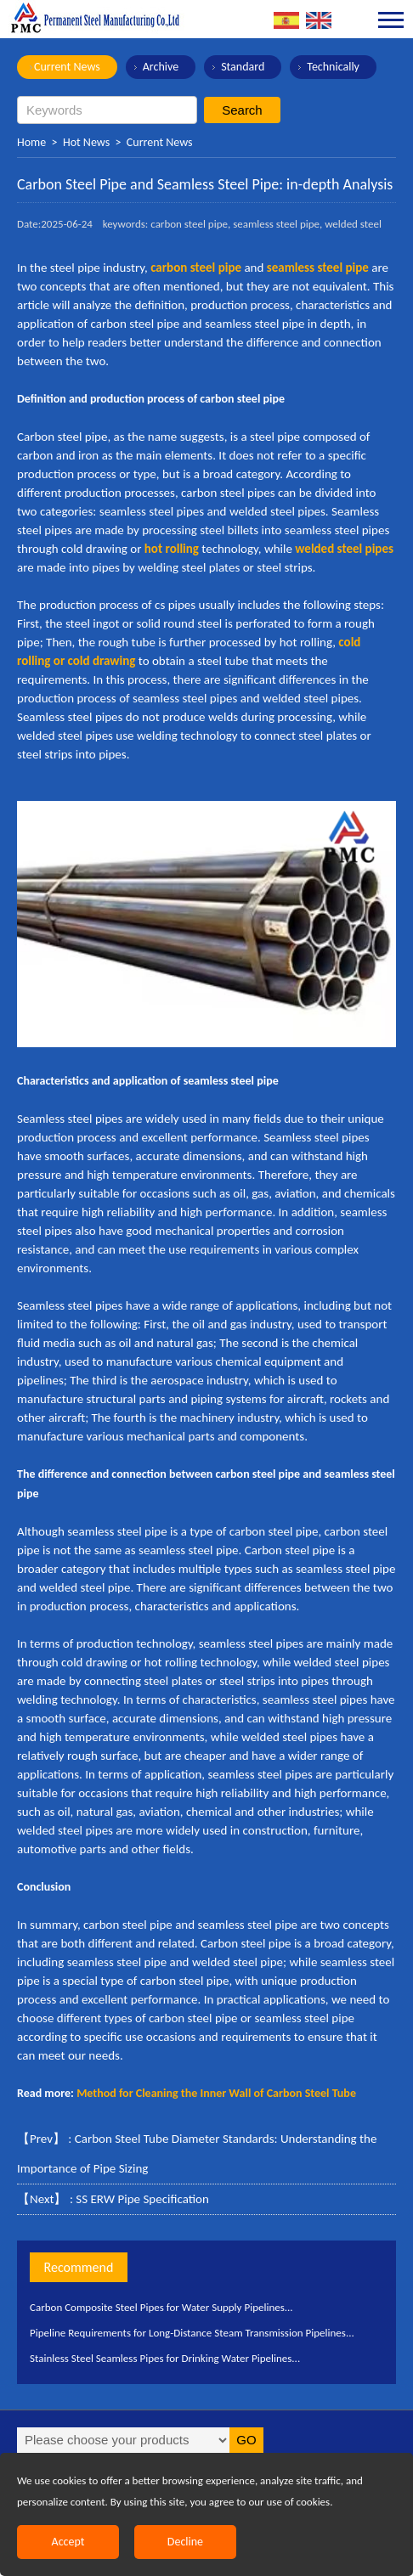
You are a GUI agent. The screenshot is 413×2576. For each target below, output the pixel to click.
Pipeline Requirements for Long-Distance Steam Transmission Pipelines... (192, 2332)
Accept (68, 2541)
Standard (242, 66)
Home (31, 142)
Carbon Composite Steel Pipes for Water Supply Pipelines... (161, 2307)
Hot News (86, 142)
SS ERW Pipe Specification (142, 2199)
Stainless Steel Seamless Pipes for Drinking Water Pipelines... (165, 2358)
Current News (67, 66)
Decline (185, 2541)
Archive (160, 66)
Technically (333, 66)
